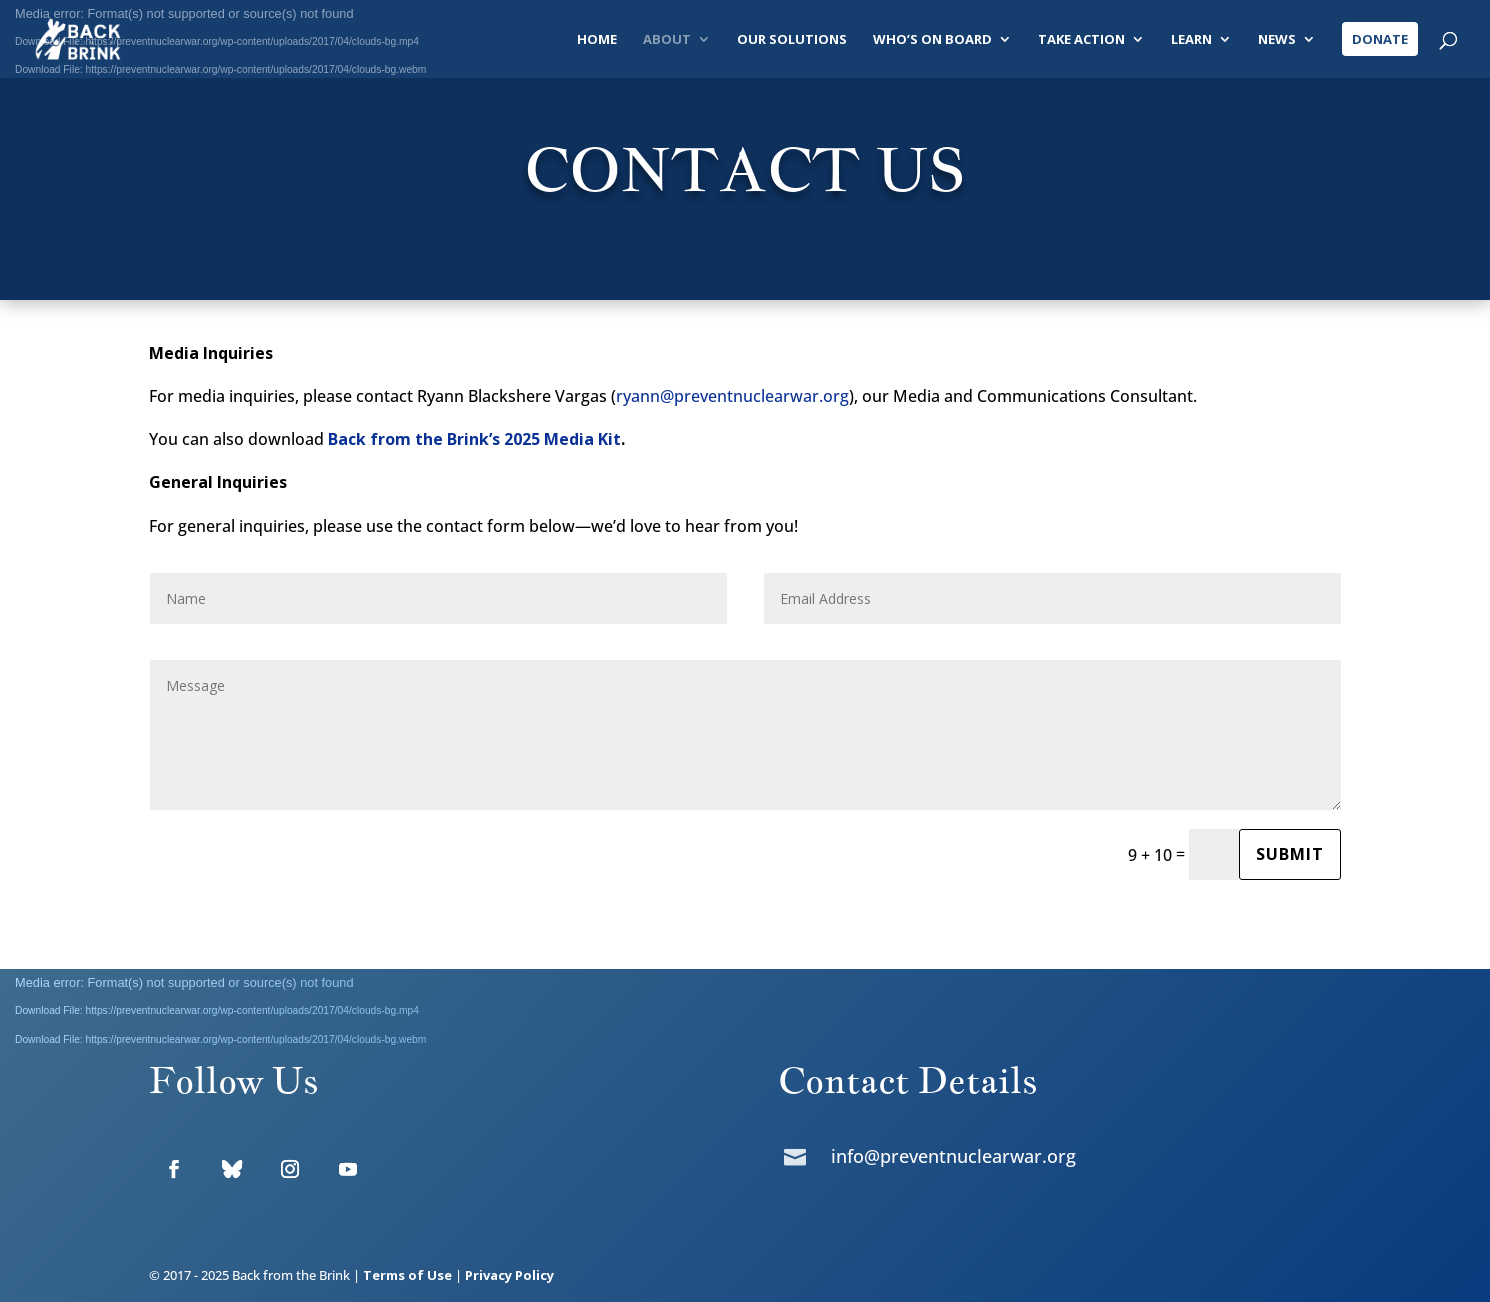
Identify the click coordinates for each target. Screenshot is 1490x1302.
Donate (1380, 39)
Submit (1290, 854)
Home (597, 40)
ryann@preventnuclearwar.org (732, 396)
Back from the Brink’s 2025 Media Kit (474, 439)
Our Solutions (792, 40)
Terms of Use (407, 1275)
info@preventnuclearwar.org (953, 1156)
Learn (1191, 40)
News (1277, 40)
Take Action (1081, 40)
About (667, 40)
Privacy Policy (509, 1275)
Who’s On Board (932, 40)
